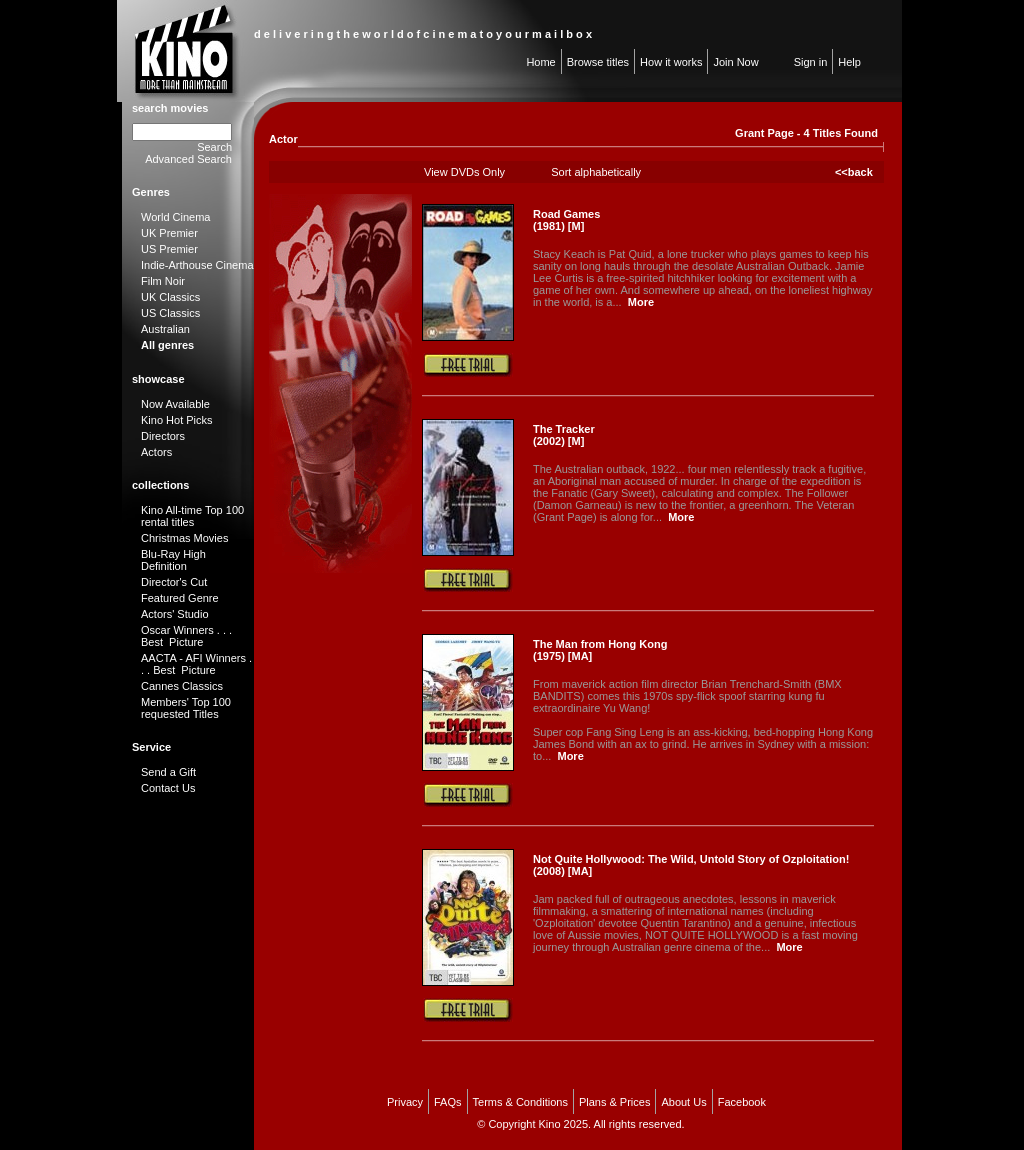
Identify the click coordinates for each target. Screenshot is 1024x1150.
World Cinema (176, 217)
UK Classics (170, 297)
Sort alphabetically (596, 172)
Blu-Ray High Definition (173, 560)
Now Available (175, 404)
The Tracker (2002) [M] (564, 435)
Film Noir (163, 281)
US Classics (170, 313)
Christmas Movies (184, 538)
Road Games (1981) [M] (566, 220)
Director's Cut (174, 582)
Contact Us (168, 788)
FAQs (448, 1102)
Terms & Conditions (520, 1102)
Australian (165, 329)
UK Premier (169, 233)
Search (214, 147)
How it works (671, 62)
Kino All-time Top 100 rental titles (192, 516)
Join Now (735, 62)
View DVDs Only (464, 172)
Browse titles (598, 62)
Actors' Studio (175, 614)
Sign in (811, 62)
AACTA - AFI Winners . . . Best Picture (196, 664)
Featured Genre (180, 598)
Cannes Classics (182, 686)
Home (540, 62)
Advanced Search (188, 159)
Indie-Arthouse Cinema (197, 265)
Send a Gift (168, 772)
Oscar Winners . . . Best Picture (186, 636)
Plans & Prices (615, 1102)
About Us (683, 1102)
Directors (163, 436)
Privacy (405, 1102)
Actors (156, 452)
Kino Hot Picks (177, 420)
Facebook (742, 1102)
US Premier (169, 249)
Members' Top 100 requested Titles (186, 708)
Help (849, 62)
